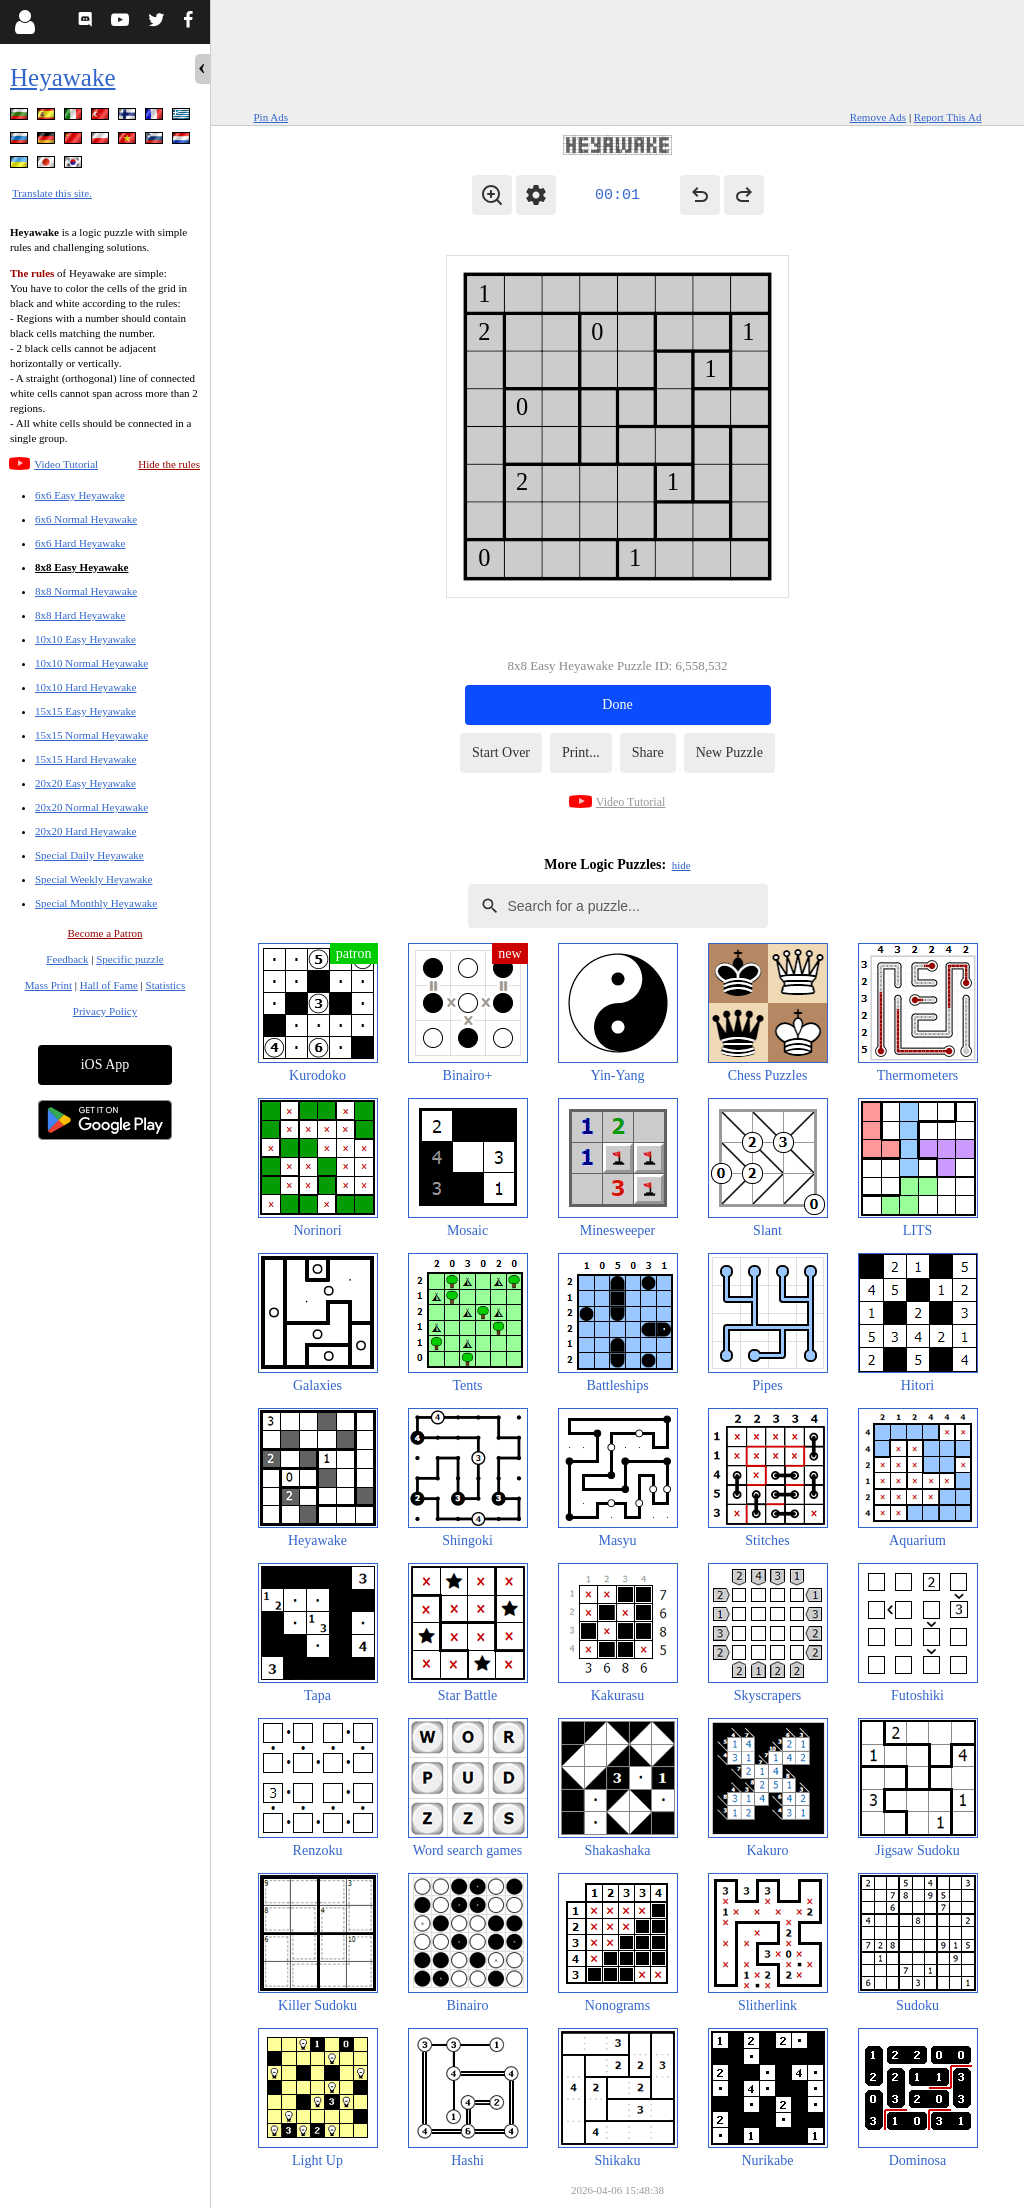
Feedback (67, 959)
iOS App (105, 1064)
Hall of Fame (109, 985)
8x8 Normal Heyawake (86, 591)
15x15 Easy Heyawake (85, 711)
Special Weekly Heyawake (93, 879)
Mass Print (48, 985)
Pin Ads (271, 117)
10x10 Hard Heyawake (85, 687)
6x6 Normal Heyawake (86, 519)
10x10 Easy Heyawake (85, 639)
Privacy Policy (105, 1011)
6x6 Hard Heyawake (80, 543)
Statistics (166, 985)
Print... (581, 752)
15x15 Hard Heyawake (85, 759)
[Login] (24, 22)
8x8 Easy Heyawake (82, 567)
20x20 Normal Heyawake (91, 807)
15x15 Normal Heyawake (91, 735)
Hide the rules (169, 464)
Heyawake (63, 77)
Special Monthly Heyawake (96, 903)
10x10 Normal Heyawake (91, 663)
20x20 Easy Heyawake (85, 783)
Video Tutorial (66, 464)
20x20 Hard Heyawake (85, 831)
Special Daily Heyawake (89, 855)
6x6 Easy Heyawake (80, 495)
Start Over (501, 752)
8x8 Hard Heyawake (80, 615)
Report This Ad (948, 117)
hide (681, 865)
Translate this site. (52, 193)
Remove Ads (878, 117)
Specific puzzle (130, 959)
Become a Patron (104, 933)
